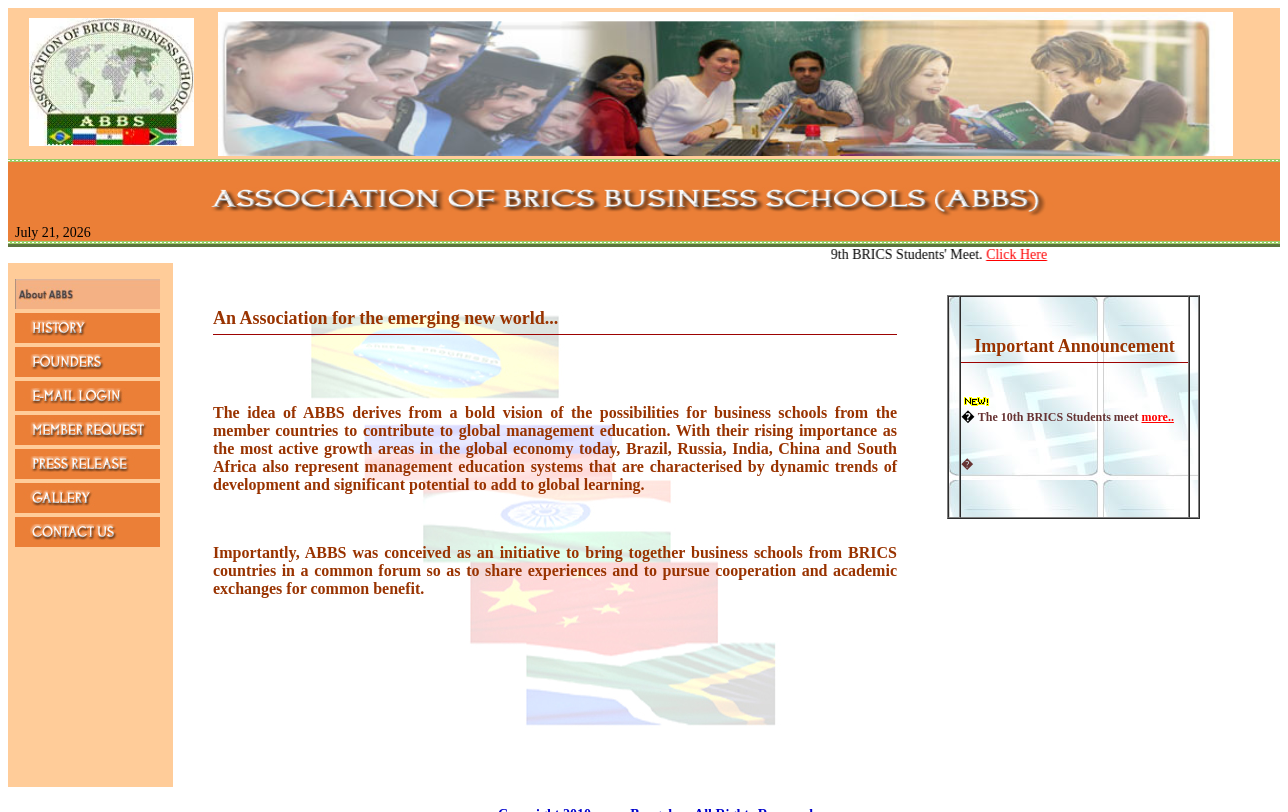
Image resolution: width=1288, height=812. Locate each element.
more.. (1157, 417)
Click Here (1021, 254)
